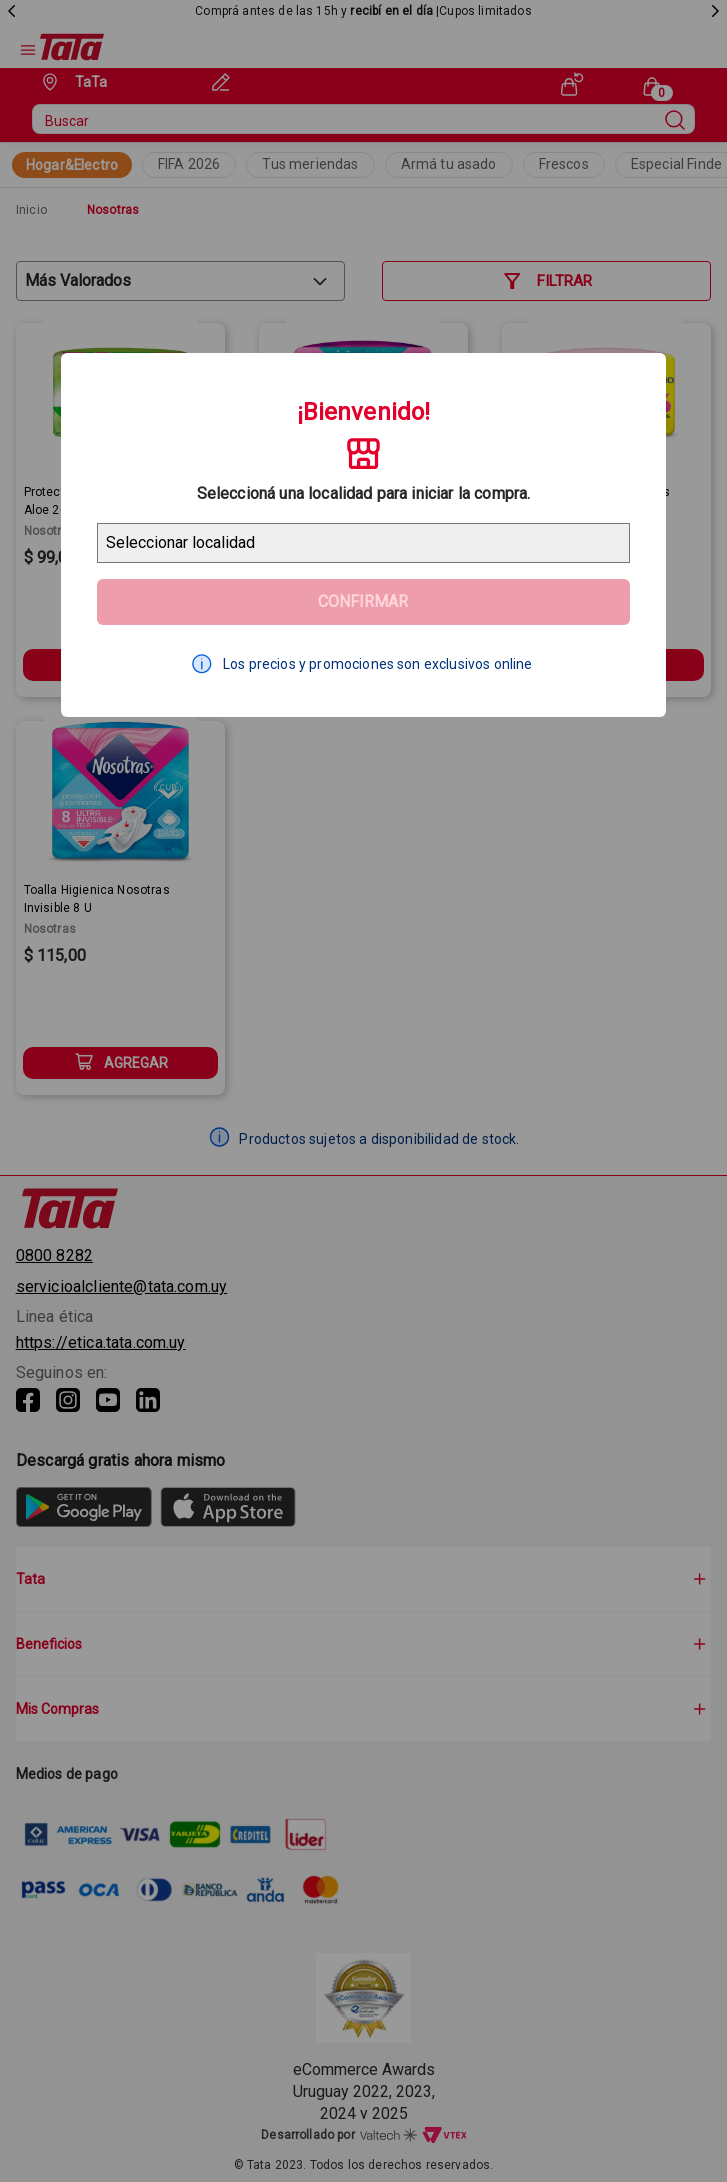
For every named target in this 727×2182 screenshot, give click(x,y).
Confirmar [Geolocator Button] (363, 601)
